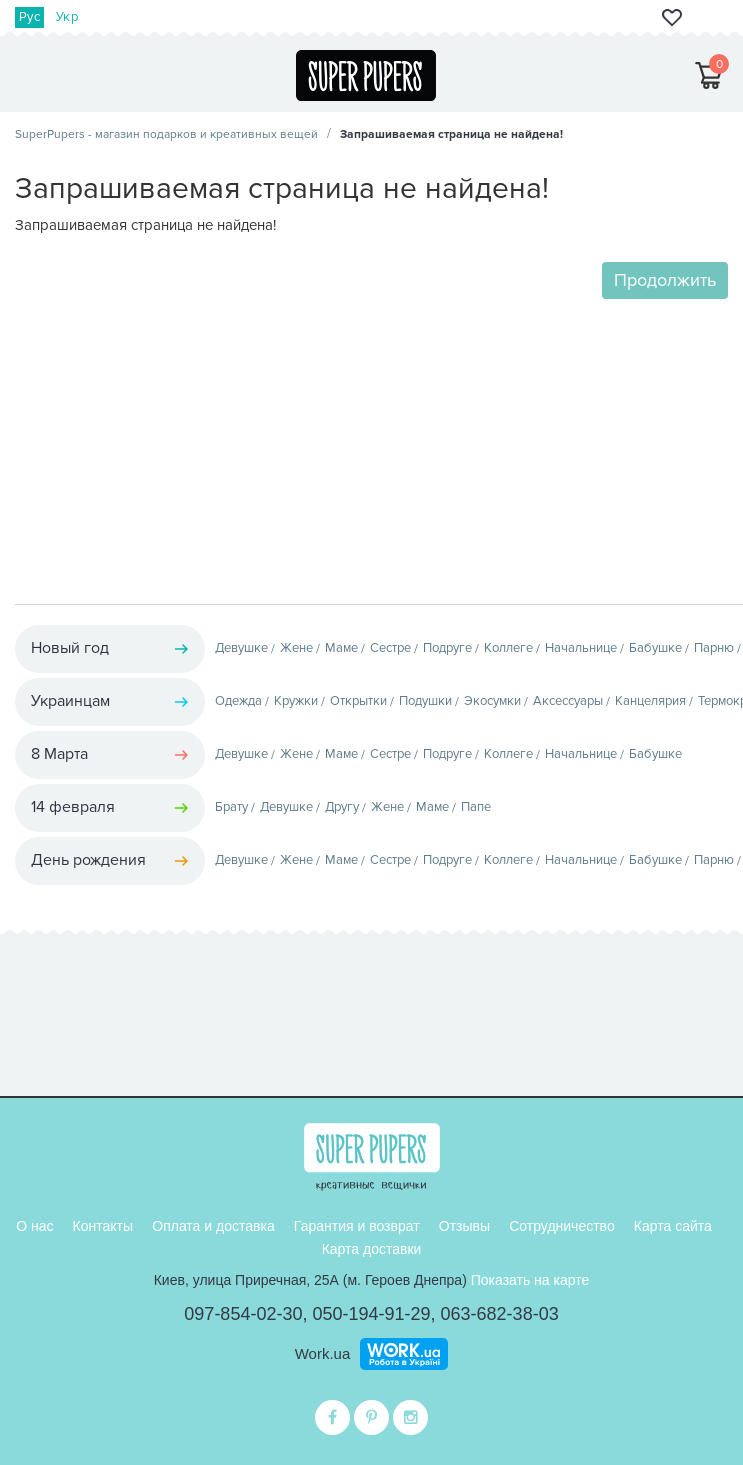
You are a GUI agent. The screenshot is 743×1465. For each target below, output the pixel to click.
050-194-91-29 (371, 1314)
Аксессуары (568, 701)
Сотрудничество (561, 1226)
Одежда (238, 701)
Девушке (241, 648)
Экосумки (492, 701)
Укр (67, 17)
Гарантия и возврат (357, 1226)
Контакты (103, 1226)
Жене (296, 648)
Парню (714, 648)
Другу (342, 807)
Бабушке (655, 648)
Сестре (390, 648)
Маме (341, 648)
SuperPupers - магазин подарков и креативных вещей (166, 134)
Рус (29, 17)
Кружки (296, 701)
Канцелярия (650, 701)
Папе (476, 807)
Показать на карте (530, 1280)
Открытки (358, 701)
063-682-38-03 (500, 1314)
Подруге (447, 648)
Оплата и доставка (213, 1226)
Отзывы (464, 1226)
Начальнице (581, 648)
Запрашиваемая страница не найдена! (451, 134)
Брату (231, 807)
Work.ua (323, 1353)
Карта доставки (372, 1249)
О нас (34, 1226)
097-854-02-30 (243, 1314)
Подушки (425, 701)
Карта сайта (673, 1226)
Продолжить (665, 280)
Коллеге (508, 648)
